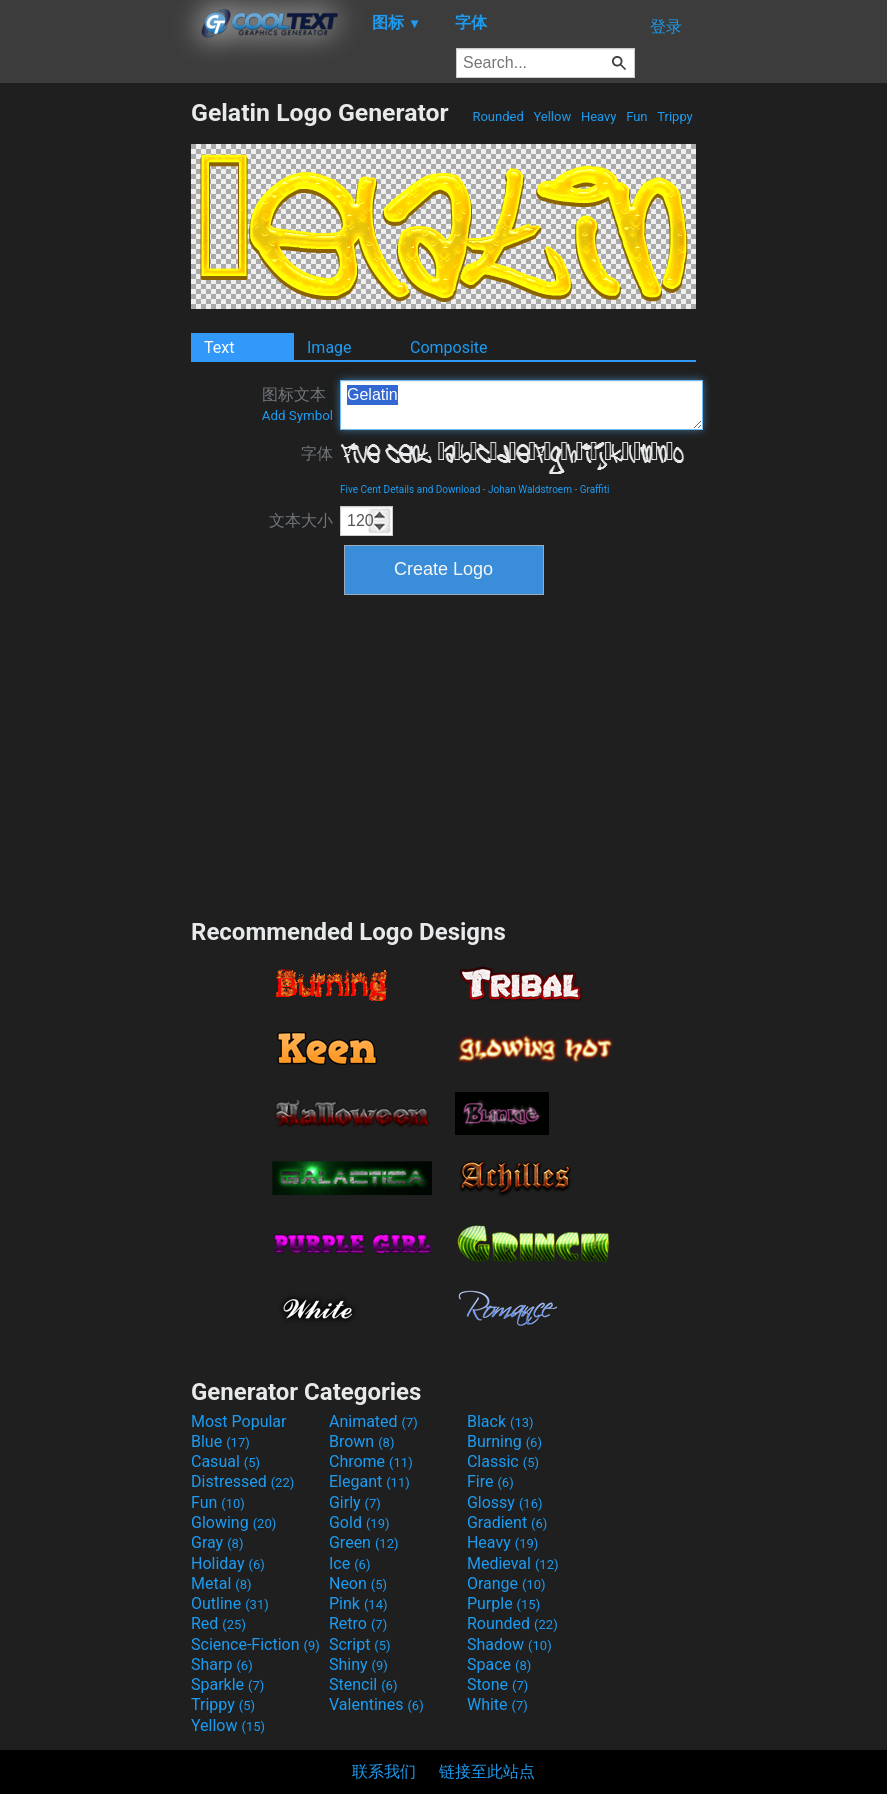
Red (218, 1623)
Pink (358, 1603)
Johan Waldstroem (530, 489)
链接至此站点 (487, 1771)
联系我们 (384, 1771)
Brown (361, 1441)
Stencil (363, 1684)
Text (219, 347)
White (497, 1704)
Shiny (358, 1664)
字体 (317, 453)
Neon (358, 1583)
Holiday (228, 1563)
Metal (221, 1583)
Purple (503, 1603)
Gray (217, 1542)
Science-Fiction (255, 1644)
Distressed (242, 1481)
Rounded (498, 116)
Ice (349, 1563)
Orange (506, 1583)
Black (500, 1421)
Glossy (505, 1502)
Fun (637, 116)
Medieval (513, 1563)
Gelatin (521, 405)
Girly (355, 1502)
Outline (230, 1603)
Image (329, 347)
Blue (220, 1441)
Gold (359, 1522)
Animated (373, 1421)
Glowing (233, 1522)
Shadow (509, 1644)
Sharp (222, 1664)
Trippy (675, 116)
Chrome (371, 1461)
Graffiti (595, 489)
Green (364, 1542)
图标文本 (297, 404)
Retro (358, 1623)
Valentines (376, 1704)
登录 (666, 26)
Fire (490, 1481)
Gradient (507, 1522)
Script (360, 1644)
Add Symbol (297, 415)
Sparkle (227, 1684)
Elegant (369, 1481)
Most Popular (239, 1421)
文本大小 (301, 520)
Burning (504, 1441)
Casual (225, 1461)
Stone (497, 1684)
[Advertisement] (95, 398)
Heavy (599, 116)
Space (499, 1664)
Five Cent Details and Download (410, 489)
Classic (503, 1461)
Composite (449, 347)
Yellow (552, 116)
